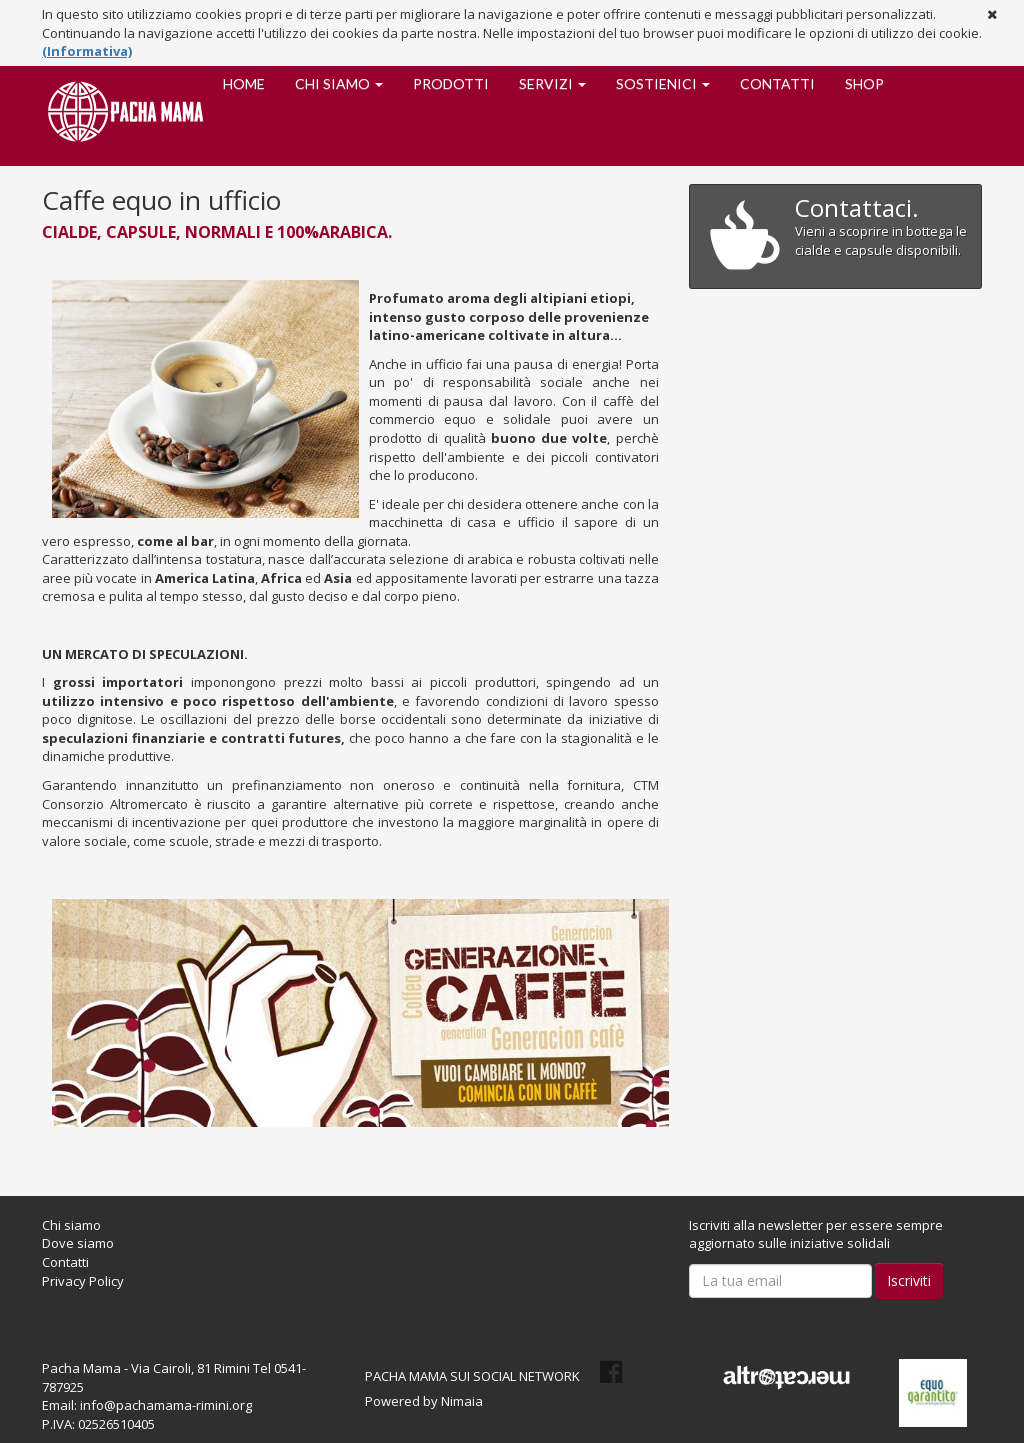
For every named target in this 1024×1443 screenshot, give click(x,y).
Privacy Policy (83, 1281)
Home (244, 83)
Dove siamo (78, 1243)
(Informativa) (87, 51)
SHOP (864, 83)
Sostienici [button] (663, 83)
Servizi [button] (552, 83)
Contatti (777, 83)
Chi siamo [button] (339, 83)
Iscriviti (909, 1280)
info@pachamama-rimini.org (166, 1405)
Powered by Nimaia (424, 1401)
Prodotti (451, 83)
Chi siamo (71, 1225)
